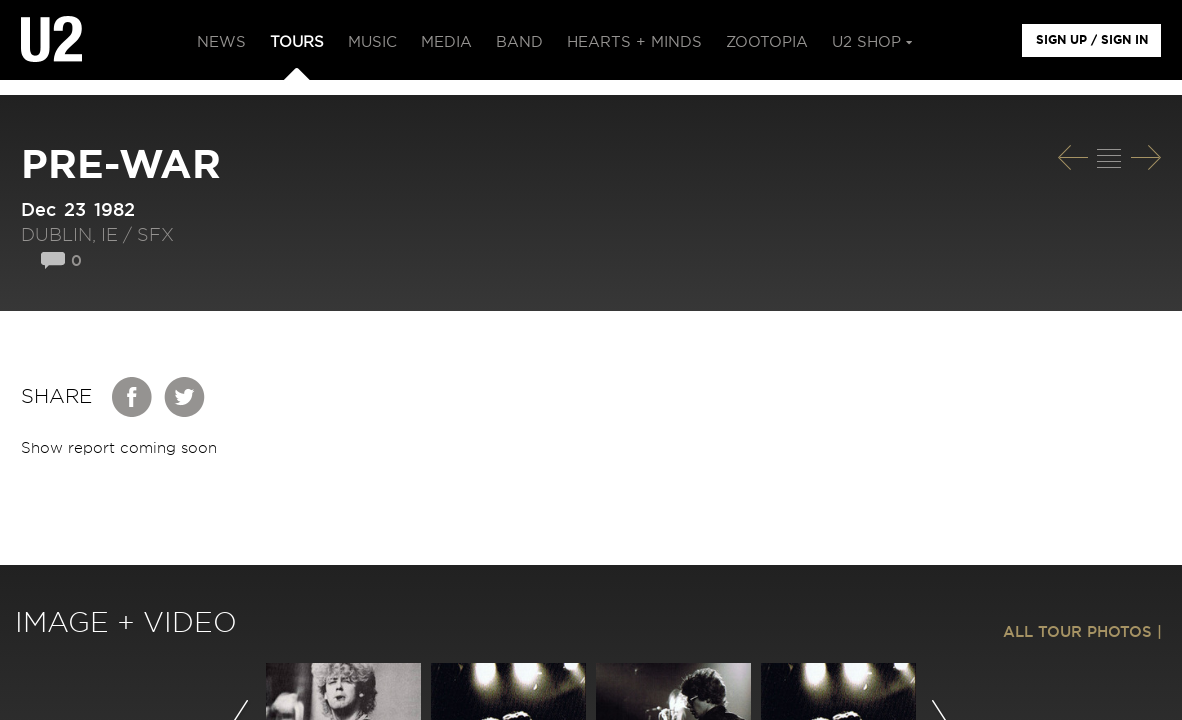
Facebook (133, 397)
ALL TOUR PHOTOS (1077, 632)
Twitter (185, 397)
